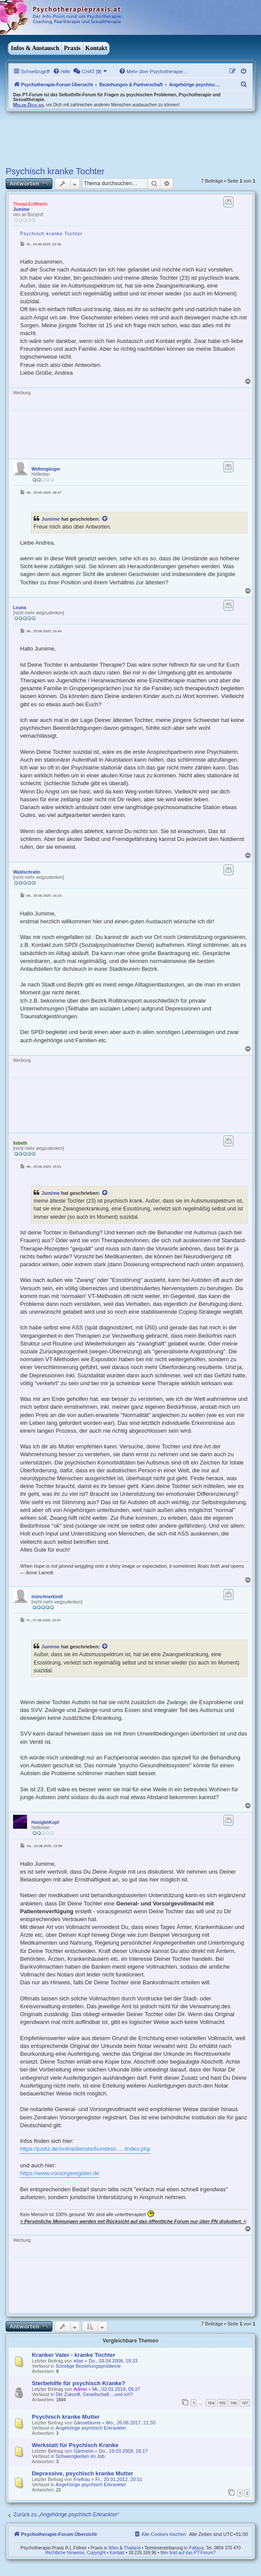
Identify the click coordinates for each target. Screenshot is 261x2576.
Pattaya (196, 2547)
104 (210, 2403)
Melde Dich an (28, 104)
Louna (19, 607)
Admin (80, 2389)
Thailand (132, 2547)
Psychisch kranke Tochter (55, 171)
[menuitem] (61, 71)
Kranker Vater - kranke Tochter (73, 2355)
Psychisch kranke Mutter (66, 2416)
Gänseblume (86, 2422)
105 (222, 2403)
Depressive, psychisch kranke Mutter (82, 2473)
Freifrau (81, 2479)
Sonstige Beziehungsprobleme (87, 2366)
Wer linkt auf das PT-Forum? (188, 2552)
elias (78, 2360)
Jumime (21, 209)
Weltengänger (45, 469)
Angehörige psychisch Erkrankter (90, 2427)
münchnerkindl (47, 1596)
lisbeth (20, 1143)
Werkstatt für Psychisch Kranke (75, 2445)
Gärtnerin (83, 2451)
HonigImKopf (45, 1822)
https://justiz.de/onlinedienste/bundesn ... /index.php (85, 2149)
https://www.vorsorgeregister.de (59, 2173)
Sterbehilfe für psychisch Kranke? (78, 2383)
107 (244, 2403)
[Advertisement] (108, 137)
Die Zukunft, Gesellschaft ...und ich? (94, 2394)
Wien (114, 2547)
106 (233, 2403)
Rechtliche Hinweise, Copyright (75, 2552)
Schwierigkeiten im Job (80, 2456)
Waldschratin (26, 872)
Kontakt (96, 48)
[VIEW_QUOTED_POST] (105, 519)
